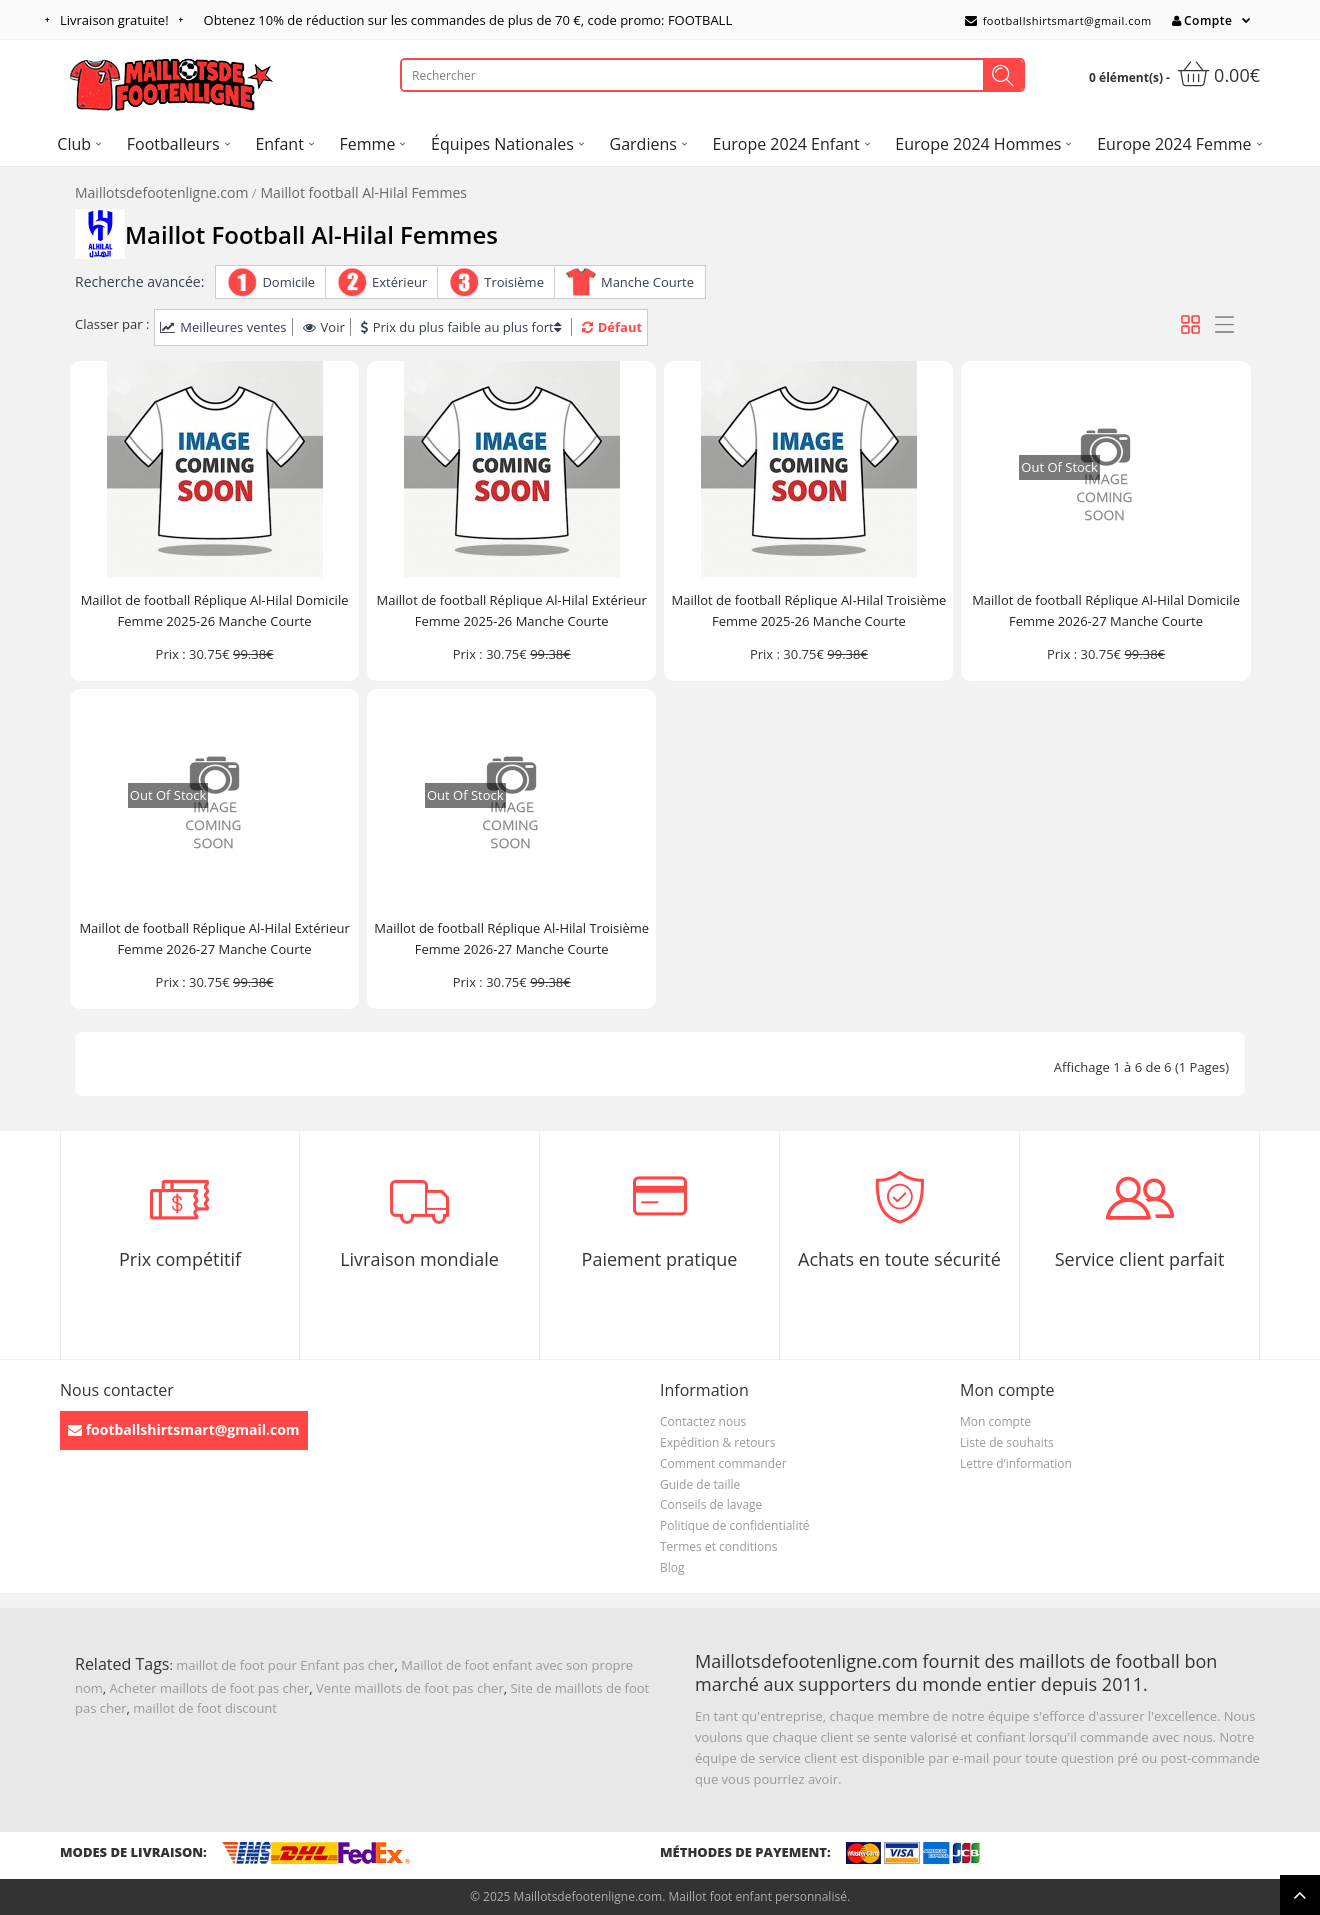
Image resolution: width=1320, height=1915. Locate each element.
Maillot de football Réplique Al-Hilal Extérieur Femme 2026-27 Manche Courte (214, 938)
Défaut (612, 327)
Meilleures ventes (223, 327)
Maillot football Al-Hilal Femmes (364, 192)
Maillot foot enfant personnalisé (757, 1896)
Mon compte (995, 1421)
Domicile (288, 282)
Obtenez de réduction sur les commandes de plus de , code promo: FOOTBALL (468, 20)
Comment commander (723, 1463)
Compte (1202, 20)
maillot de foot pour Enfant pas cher (285, 1665)
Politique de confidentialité (734, 1525)
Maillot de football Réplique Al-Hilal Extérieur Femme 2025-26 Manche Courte (512, 610)
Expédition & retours (717, 1442)
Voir (324, 327)
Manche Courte (647, 282)
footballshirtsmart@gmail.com (1058, 20)
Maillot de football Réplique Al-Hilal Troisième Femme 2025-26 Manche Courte (808, 610)
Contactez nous (703, 1421)
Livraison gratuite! (114, 20)
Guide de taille (700, 1484)
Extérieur (399, 282)
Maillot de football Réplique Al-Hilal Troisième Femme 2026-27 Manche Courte (511, 938)
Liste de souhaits (1007, 1442)
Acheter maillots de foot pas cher (210, 1688)
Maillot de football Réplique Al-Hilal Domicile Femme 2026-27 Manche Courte (1106, 610)
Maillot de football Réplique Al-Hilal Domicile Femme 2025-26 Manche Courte (215, 610)
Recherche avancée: (139, 281)
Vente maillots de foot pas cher (410, 1688)
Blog (672, 1567)
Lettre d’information (1016, 1463)
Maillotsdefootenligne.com (161, 192)
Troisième (514, 282)
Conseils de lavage (711, 1504)
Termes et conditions (718, 1546)
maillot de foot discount (205, 1708)
